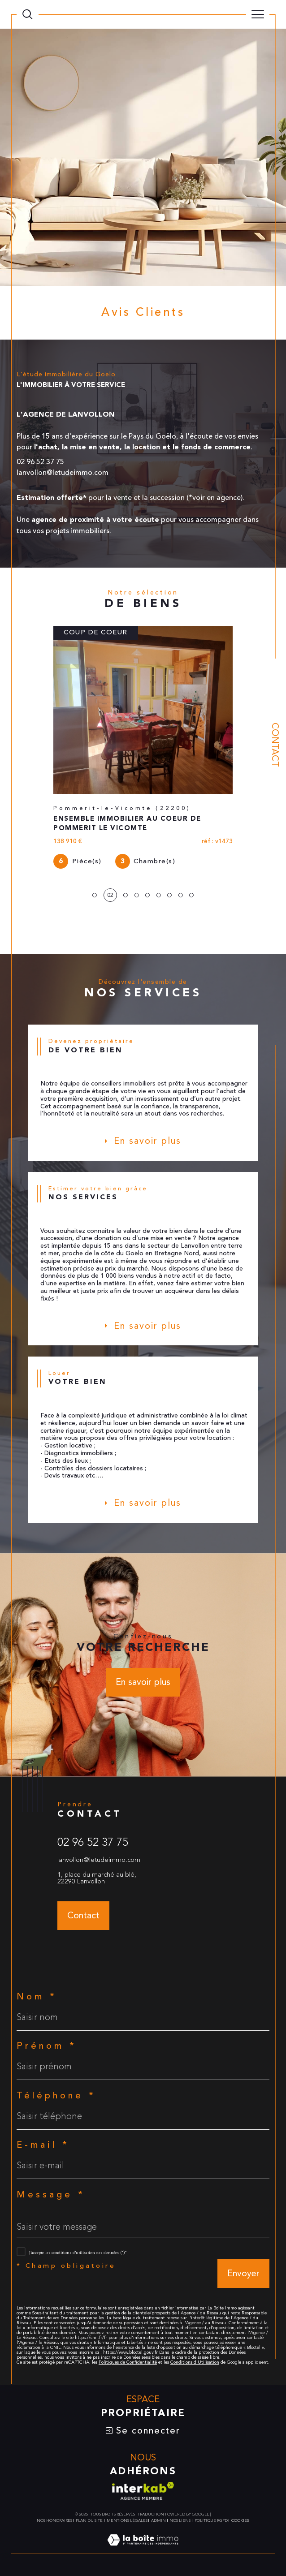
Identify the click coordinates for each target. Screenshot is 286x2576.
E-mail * (43, 2145)
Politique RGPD (211, 2520)
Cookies (240, 2520)
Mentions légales (127, 2520)
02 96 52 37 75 (92, 1842)
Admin (158, 2520)
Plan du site (89, 2520)
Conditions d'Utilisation (194, 2362)
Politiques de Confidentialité (128, 2362)
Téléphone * (56, 2095)
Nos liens (180, 2520)
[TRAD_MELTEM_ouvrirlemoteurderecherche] (27, 14)
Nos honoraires (54, 2520)
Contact (275, 745)
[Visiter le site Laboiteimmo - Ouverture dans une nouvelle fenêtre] (143, 2550)
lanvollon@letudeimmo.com (98, 1860)
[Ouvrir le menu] (258, 14)
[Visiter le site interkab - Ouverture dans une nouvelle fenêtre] (143, 2491)
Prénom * (47, 2046)
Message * (51, 2194)
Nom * (37, 1996)
